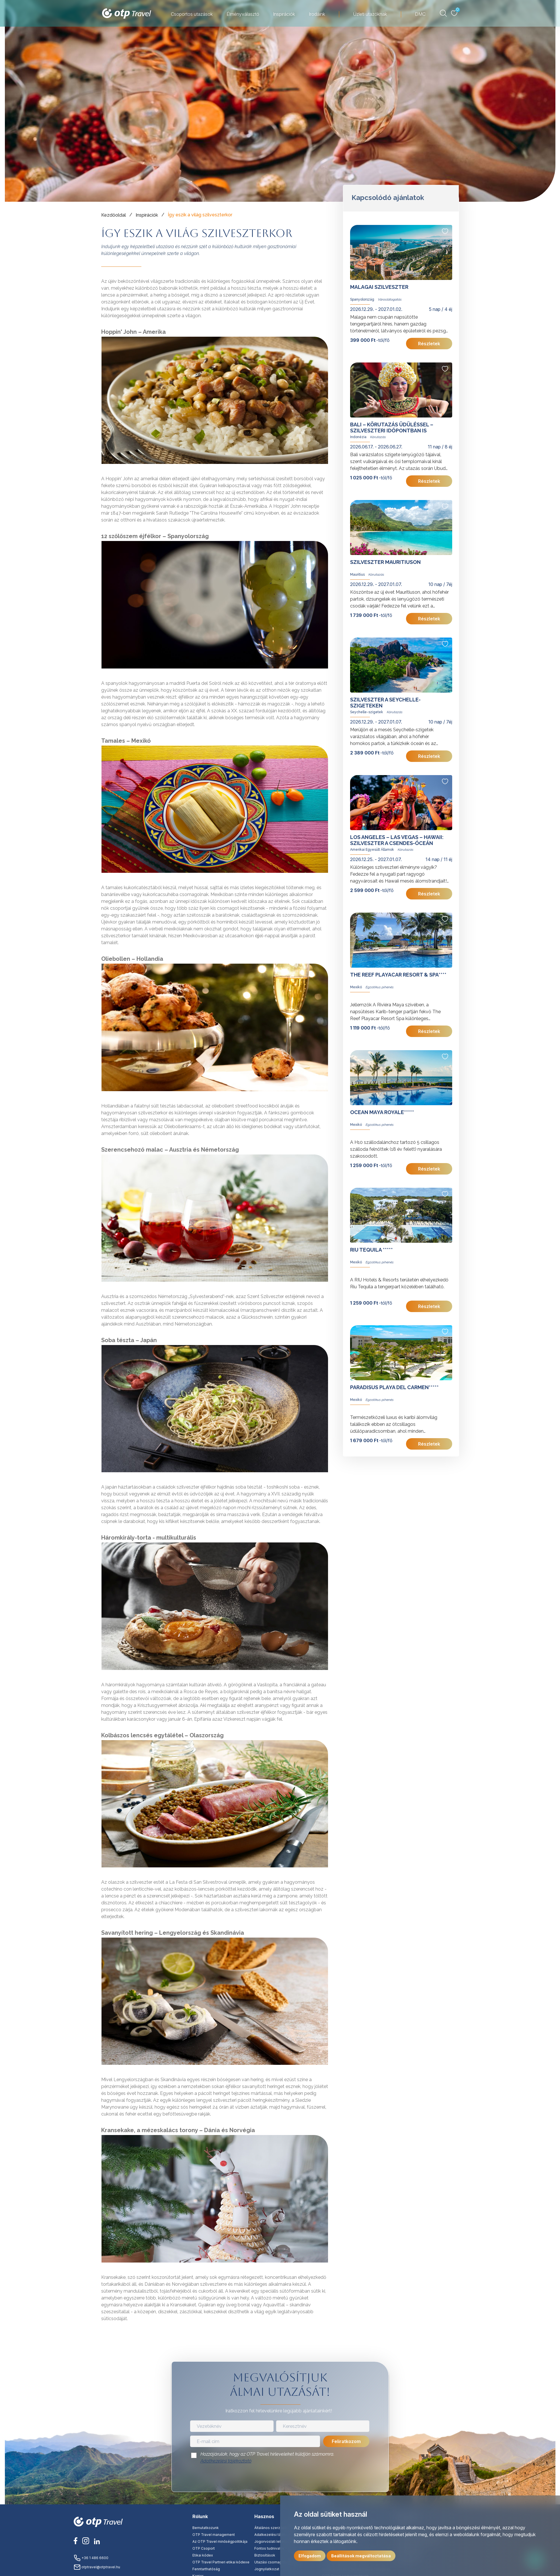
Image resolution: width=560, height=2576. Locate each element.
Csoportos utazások (192, 14)
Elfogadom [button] (309, 2555)
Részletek (429, 343)
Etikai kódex (202, 2555)
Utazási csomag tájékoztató (278, 2562)
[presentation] (280, 2479)
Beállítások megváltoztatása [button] (361, 2555)
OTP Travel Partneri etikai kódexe (220, 2562)
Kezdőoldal (113, 215)
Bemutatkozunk (205, 2528)
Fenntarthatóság (206, 2569)
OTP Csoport (203, 2548)
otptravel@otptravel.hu (97, 2567)
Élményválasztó (243, 14)
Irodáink (317, 14)
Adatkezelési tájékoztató (225, 2461)
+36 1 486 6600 (91, 2558)
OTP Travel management (213, 2534)
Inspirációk (284, 14)
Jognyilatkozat (266, 2569)
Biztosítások (264, 2555)
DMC (420, 14)
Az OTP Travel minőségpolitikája (219, 2541)
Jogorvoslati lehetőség (274, 2541)
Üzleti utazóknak (370, 14)
